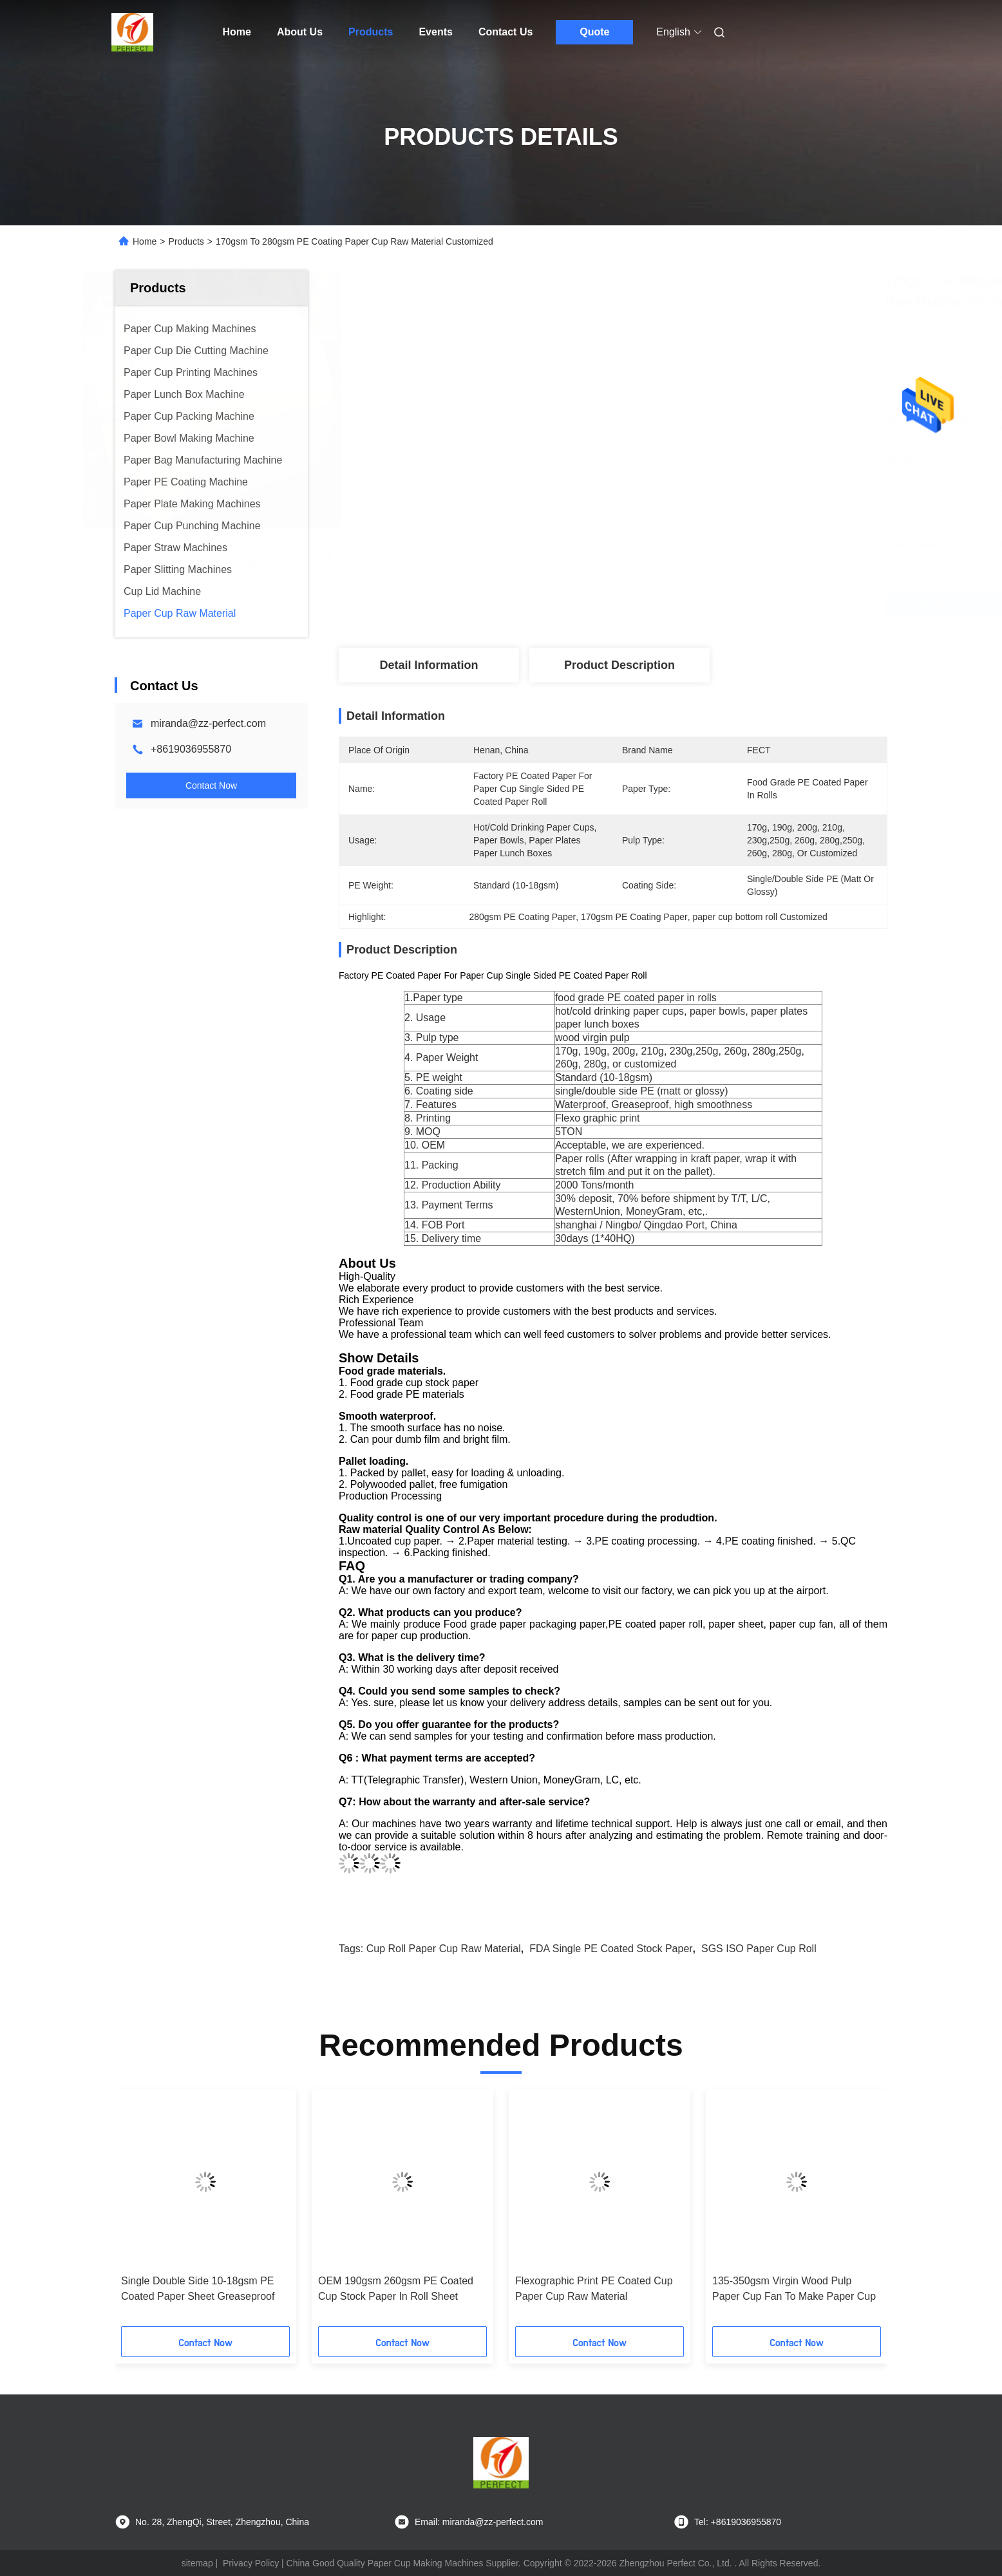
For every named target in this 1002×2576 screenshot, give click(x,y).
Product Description (619, 665)
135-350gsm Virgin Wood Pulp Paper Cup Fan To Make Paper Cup (794, 2288)
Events (435, 31)
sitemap (197, 2563)
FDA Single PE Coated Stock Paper (610, 1948)
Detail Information (428, 665)
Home (237, 31)
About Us (300, 31)
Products (370, 31)
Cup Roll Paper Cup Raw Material (443, 1948)
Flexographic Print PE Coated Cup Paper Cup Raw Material (594, 2288)
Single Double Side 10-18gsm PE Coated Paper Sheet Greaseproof (197, 2288)
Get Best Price (697, 604)
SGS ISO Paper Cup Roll (759, 1948)
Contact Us (505, 31)
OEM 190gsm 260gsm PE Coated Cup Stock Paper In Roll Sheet (395, 2288)
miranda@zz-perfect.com (208, 723)
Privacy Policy (251, 2563)
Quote (594, 31)
